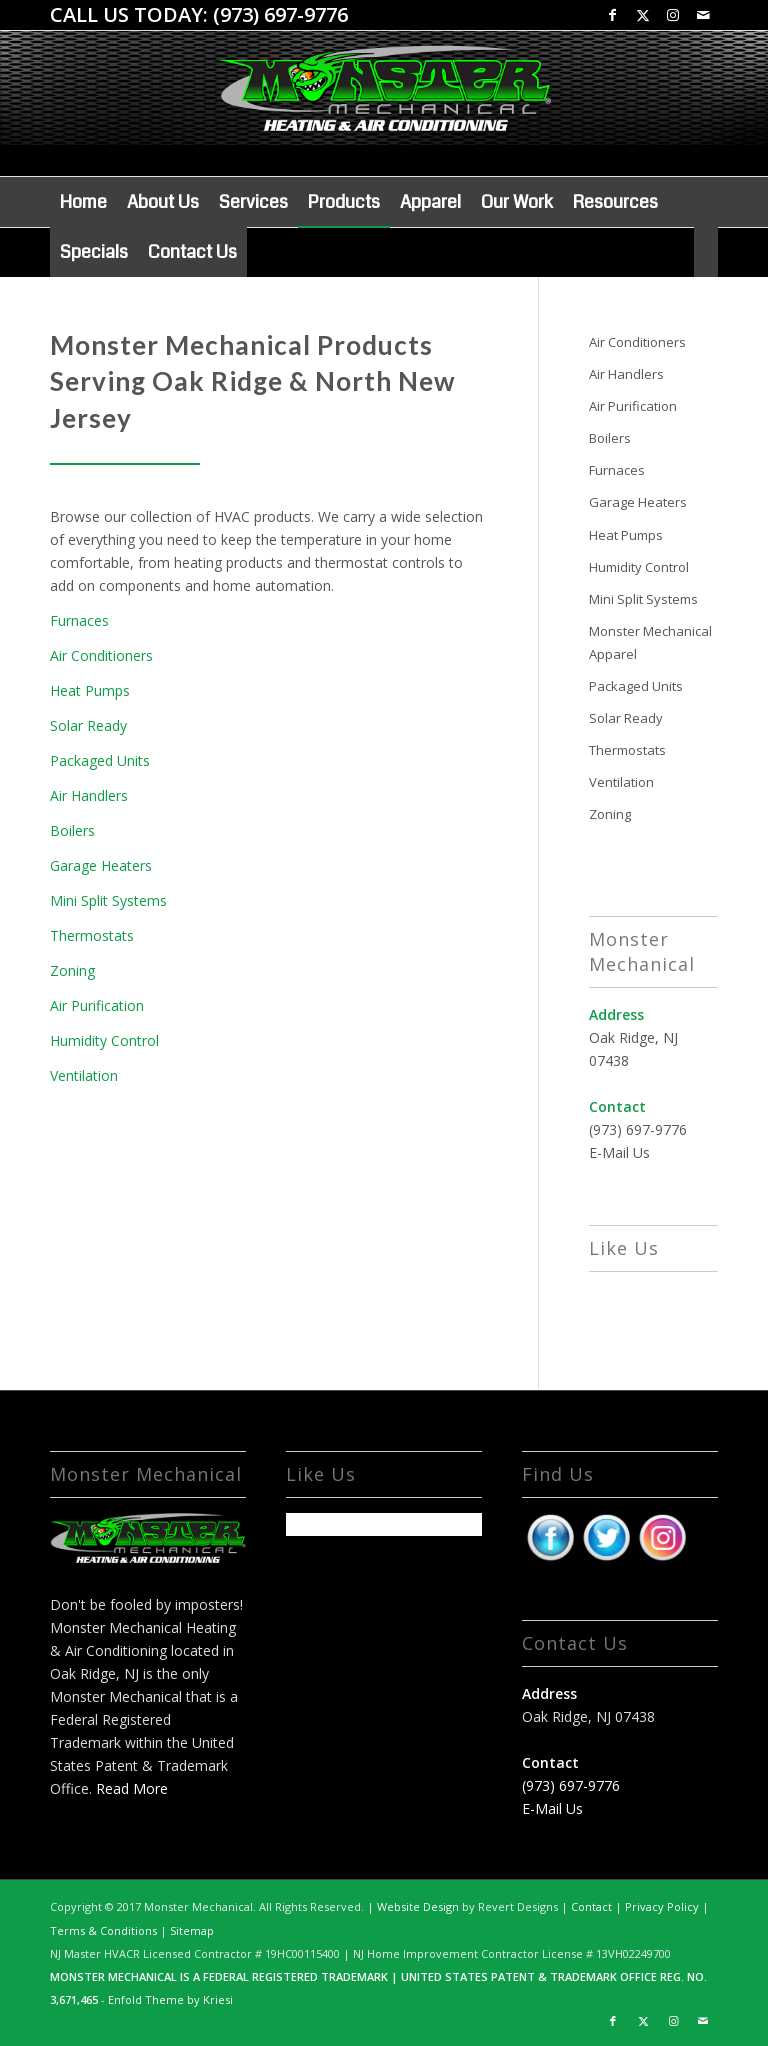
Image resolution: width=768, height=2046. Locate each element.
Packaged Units (100, 760)
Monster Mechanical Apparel (650, 642)
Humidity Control (104, 1040)
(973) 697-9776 (280, 14)
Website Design (418, 1906)
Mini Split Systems (108, 900)
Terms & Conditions (103, 1930)
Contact (591, 1906)
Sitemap (192, 1930)
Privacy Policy (662, 1906)
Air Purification (97, 1005)
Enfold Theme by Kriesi (170, 1999)
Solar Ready (88, 725)
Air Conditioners (101, 655)
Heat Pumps (90, 690)
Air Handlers (89, 795)
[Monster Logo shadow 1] (384, 113)
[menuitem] (83, 202)
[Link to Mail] (703, 15)
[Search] (706, 252)
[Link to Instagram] (672, 15)
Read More (132, 1788)
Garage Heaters (101, 865)
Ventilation (84, 1075)
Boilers (72, 830)
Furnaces (79, 620)
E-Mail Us (619, 1152)
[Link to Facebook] (612, 15)
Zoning (72, 970)
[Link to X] (642, 15)
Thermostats (92, 935)
